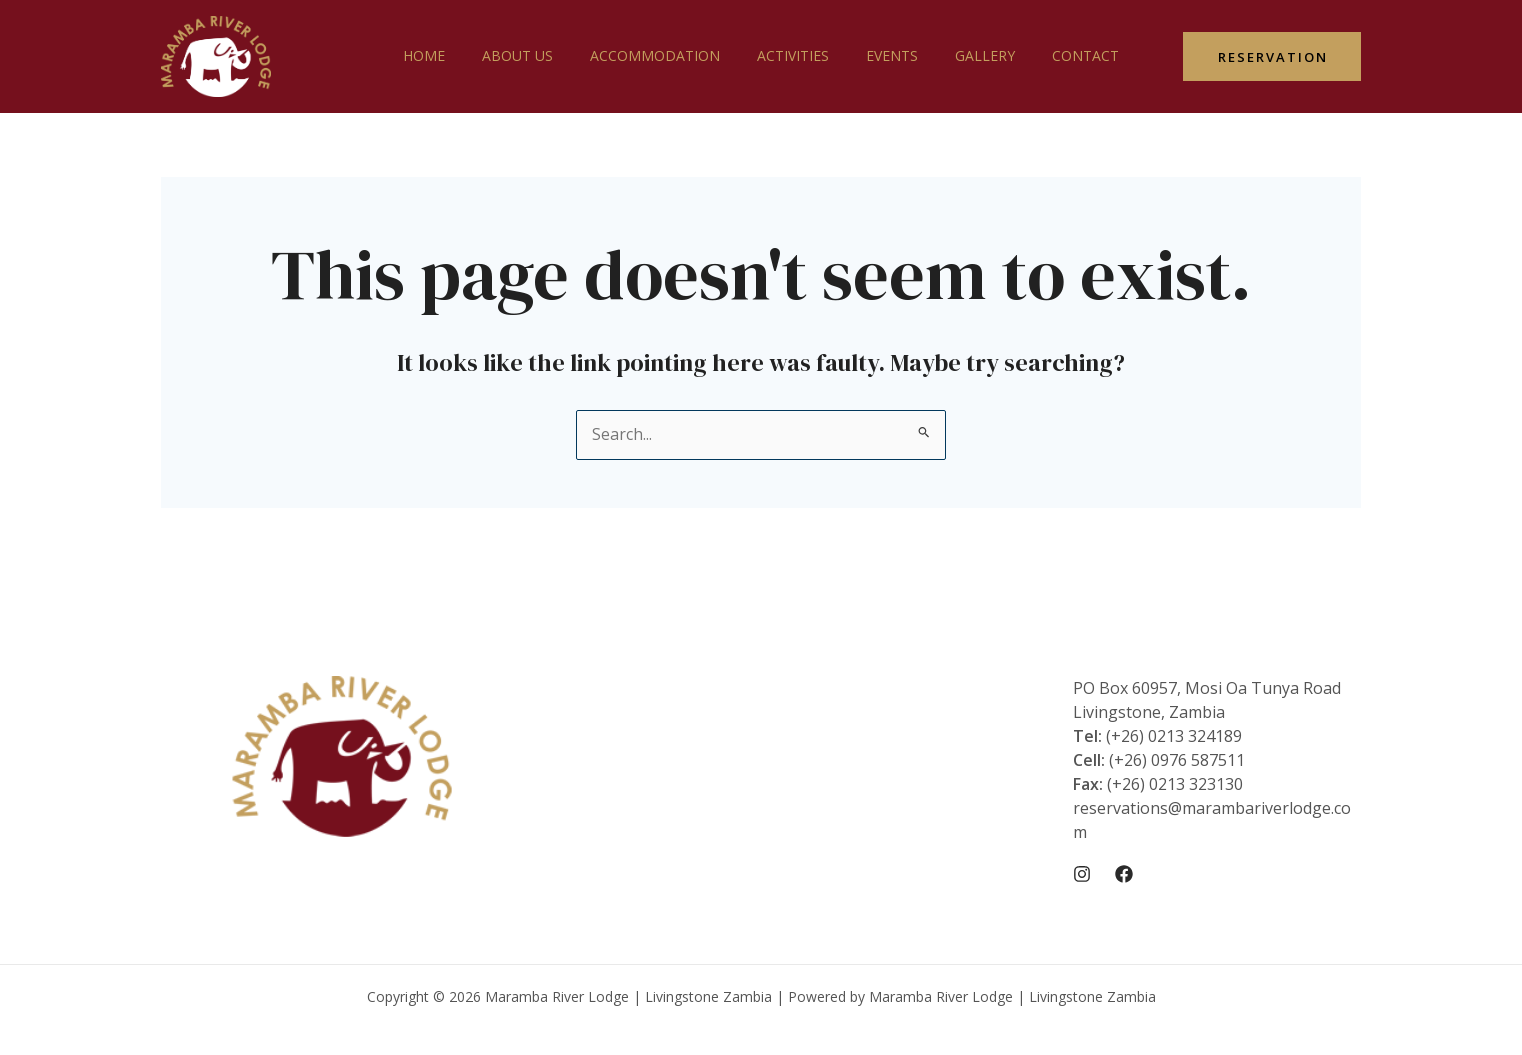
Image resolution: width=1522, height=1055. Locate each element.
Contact (1058, 55)
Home (451, 55)
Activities (793, 55)
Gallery (967, 55)
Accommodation (664, 55)
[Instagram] (1082, 874)
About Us (535, 55)
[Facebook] (1124, 874)
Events (883, 55)
